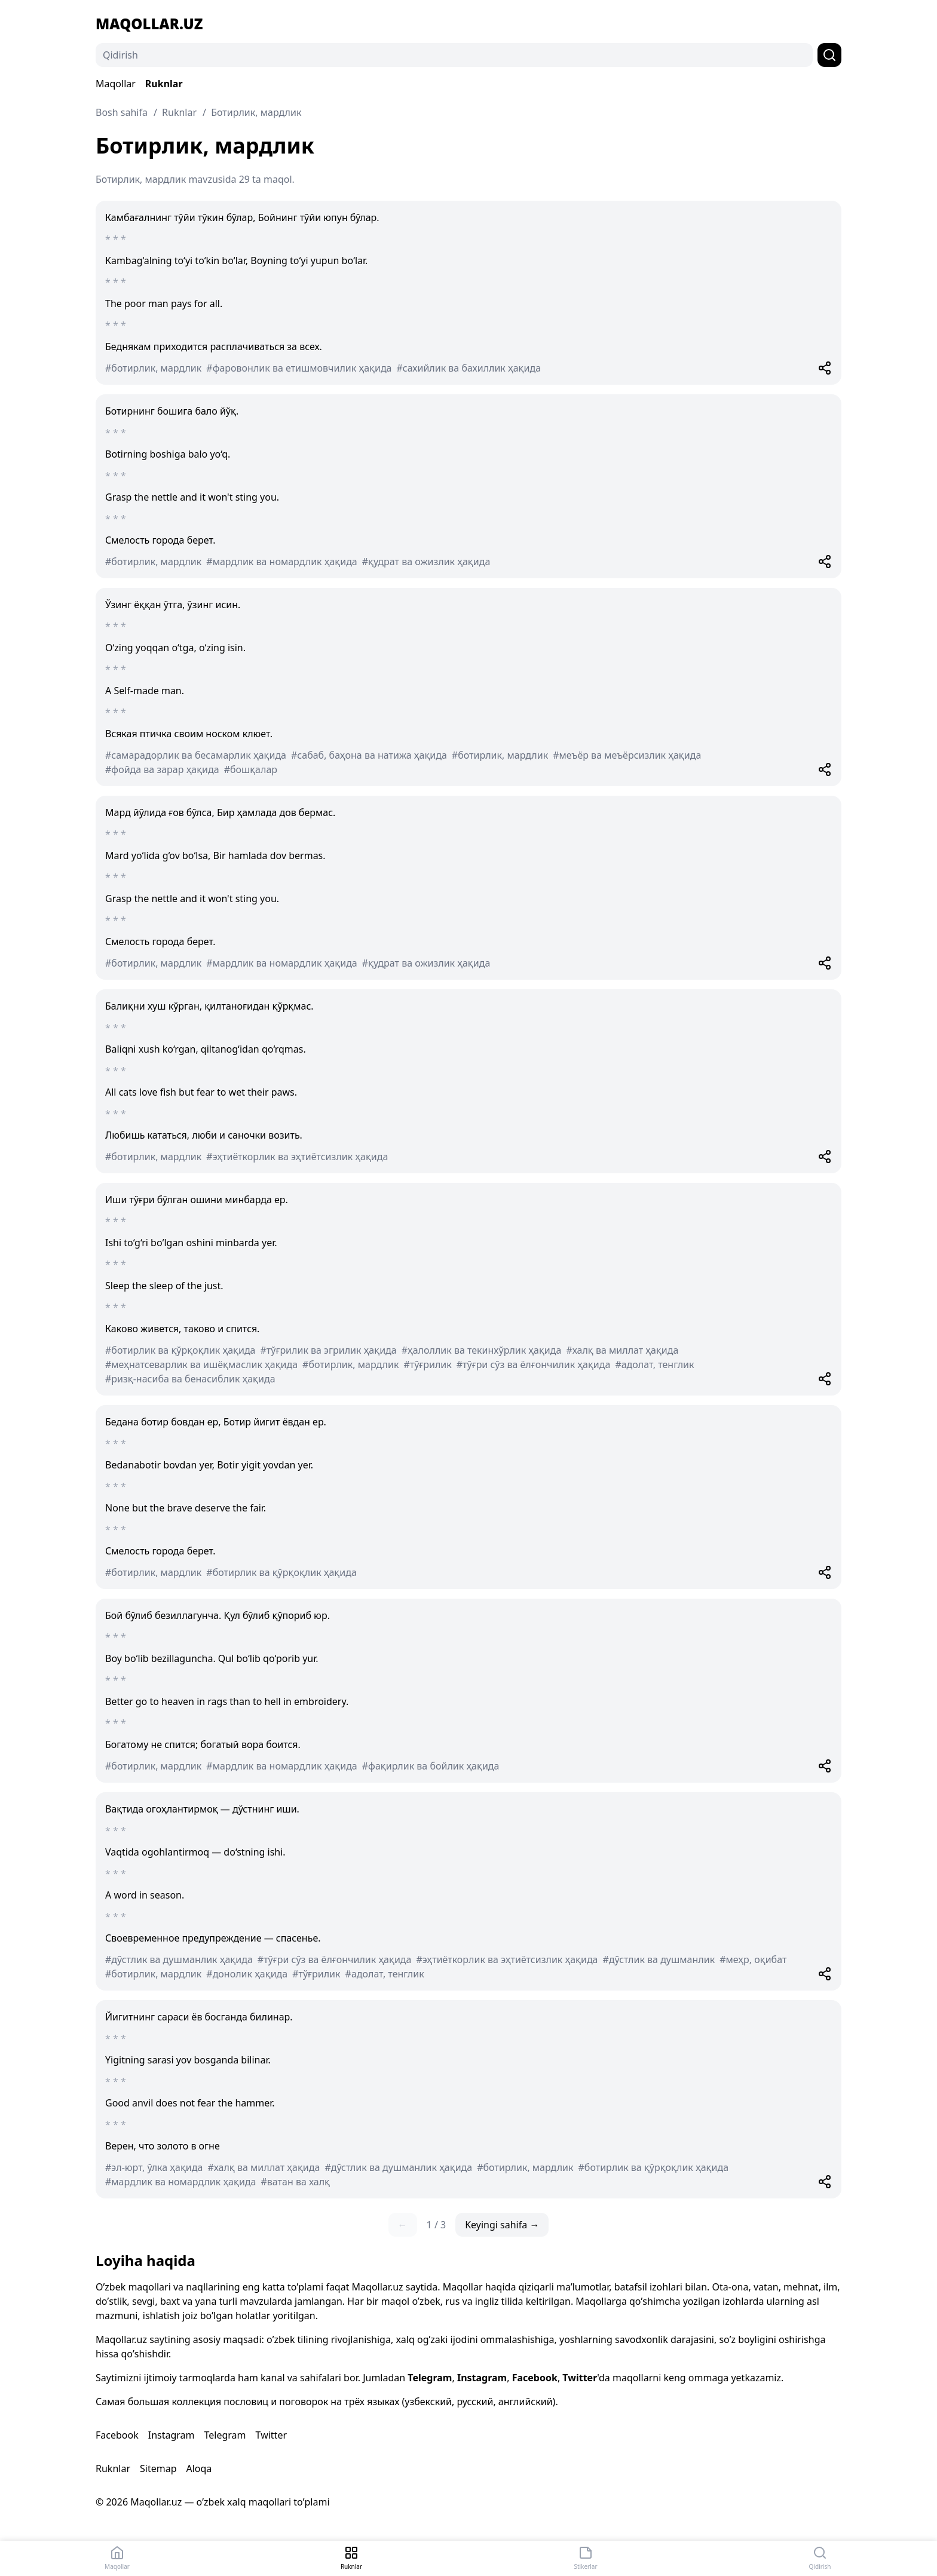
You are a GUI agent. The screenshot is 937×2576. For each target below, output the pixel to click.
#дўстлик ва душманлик (659, 1959)
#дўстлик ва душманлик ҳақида (179, 1959)
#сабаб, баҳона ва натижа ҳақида (369, 755)
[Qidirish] (454, 55)
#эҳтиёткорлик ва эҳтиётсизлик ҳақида (297, 1156)
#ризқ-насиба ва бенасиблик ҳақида (190, 1378)
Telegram (430, 2377)
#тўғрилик (427, 1364)
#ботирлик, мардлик (153, 368)
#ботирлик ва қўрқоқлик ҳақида (180, 1350)
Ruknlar (164, 83)
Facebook (535, 2377)
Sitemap (158, 2468)
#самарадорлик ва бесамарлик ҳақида (195, 755)
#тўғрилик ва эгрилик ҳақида (329, 1350)
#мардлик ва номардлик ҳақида (281, 561)
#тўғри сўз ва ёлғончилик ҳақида (534, 1364)
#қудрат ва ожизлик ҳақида (426, 561)
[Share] (824, 368)
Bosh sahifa (122, 112)
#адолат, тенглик (654, 1364)
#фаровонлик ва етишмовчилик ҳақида (298, 368)
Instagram (482, 2377)
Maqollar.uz (149, 23)
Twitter (579, 2377)
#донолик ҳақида (246, 1973)
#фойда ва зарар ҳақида (162, 769)
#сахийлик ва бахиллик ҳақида (469, 368)
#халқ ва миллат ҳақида (622, 1350)
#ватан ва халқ (295, 2181)
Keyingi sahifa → (502, 2224)
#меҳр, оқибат (752, 1959)
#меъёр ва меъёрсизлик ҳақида (627, 755)
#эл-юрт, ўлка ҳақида (154, 2167)
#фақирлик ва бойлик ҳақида (431, 1765)
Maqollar (116, 83)
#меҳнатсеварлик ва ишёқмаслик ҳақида (201, 1364)
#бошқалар (250, 769)
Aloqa (199, 2468)
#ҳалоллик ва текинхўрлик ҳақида (482, 1350)
